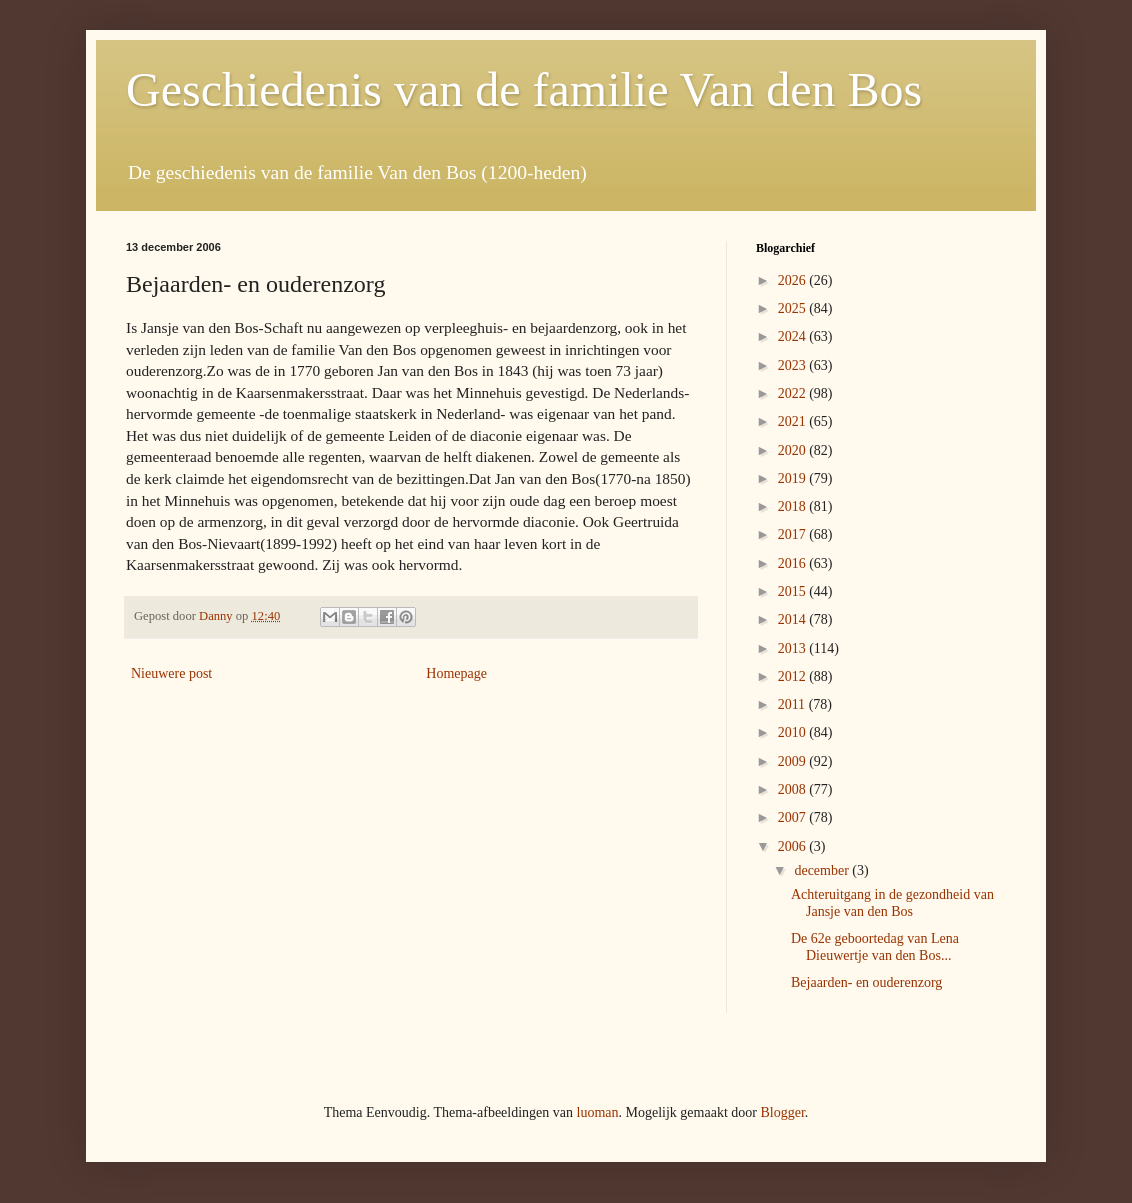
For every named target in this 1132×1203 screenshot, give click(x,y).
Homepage (456, 673)
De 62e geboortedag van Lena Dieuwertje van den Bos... (875, 947)
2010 (794, 732)
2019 (794, 478)
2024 (794, 336)
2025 (794, 308)
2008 (794, 789)
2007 (794, 817)
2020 (794, 450)
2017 (794, 534)
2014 (794, 619)
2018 (794, 506)
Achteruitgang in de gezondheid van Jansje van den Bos (892, 903)
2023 (794, 365)
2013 (794, 648)
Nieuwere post (171, 673)
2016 (794, 563)
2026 (794, 280)
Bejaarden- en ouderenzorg (866, 982)
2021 (794, 421)
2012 (794, 676)
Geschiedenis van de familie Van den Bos (524, 89)
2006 (794, 846)
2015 (794, 591)
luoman (598, 1112)
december (823, 870)
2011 (793, 704)
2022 (794, 393)
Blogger (782, 1112)
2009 (794, 761)
